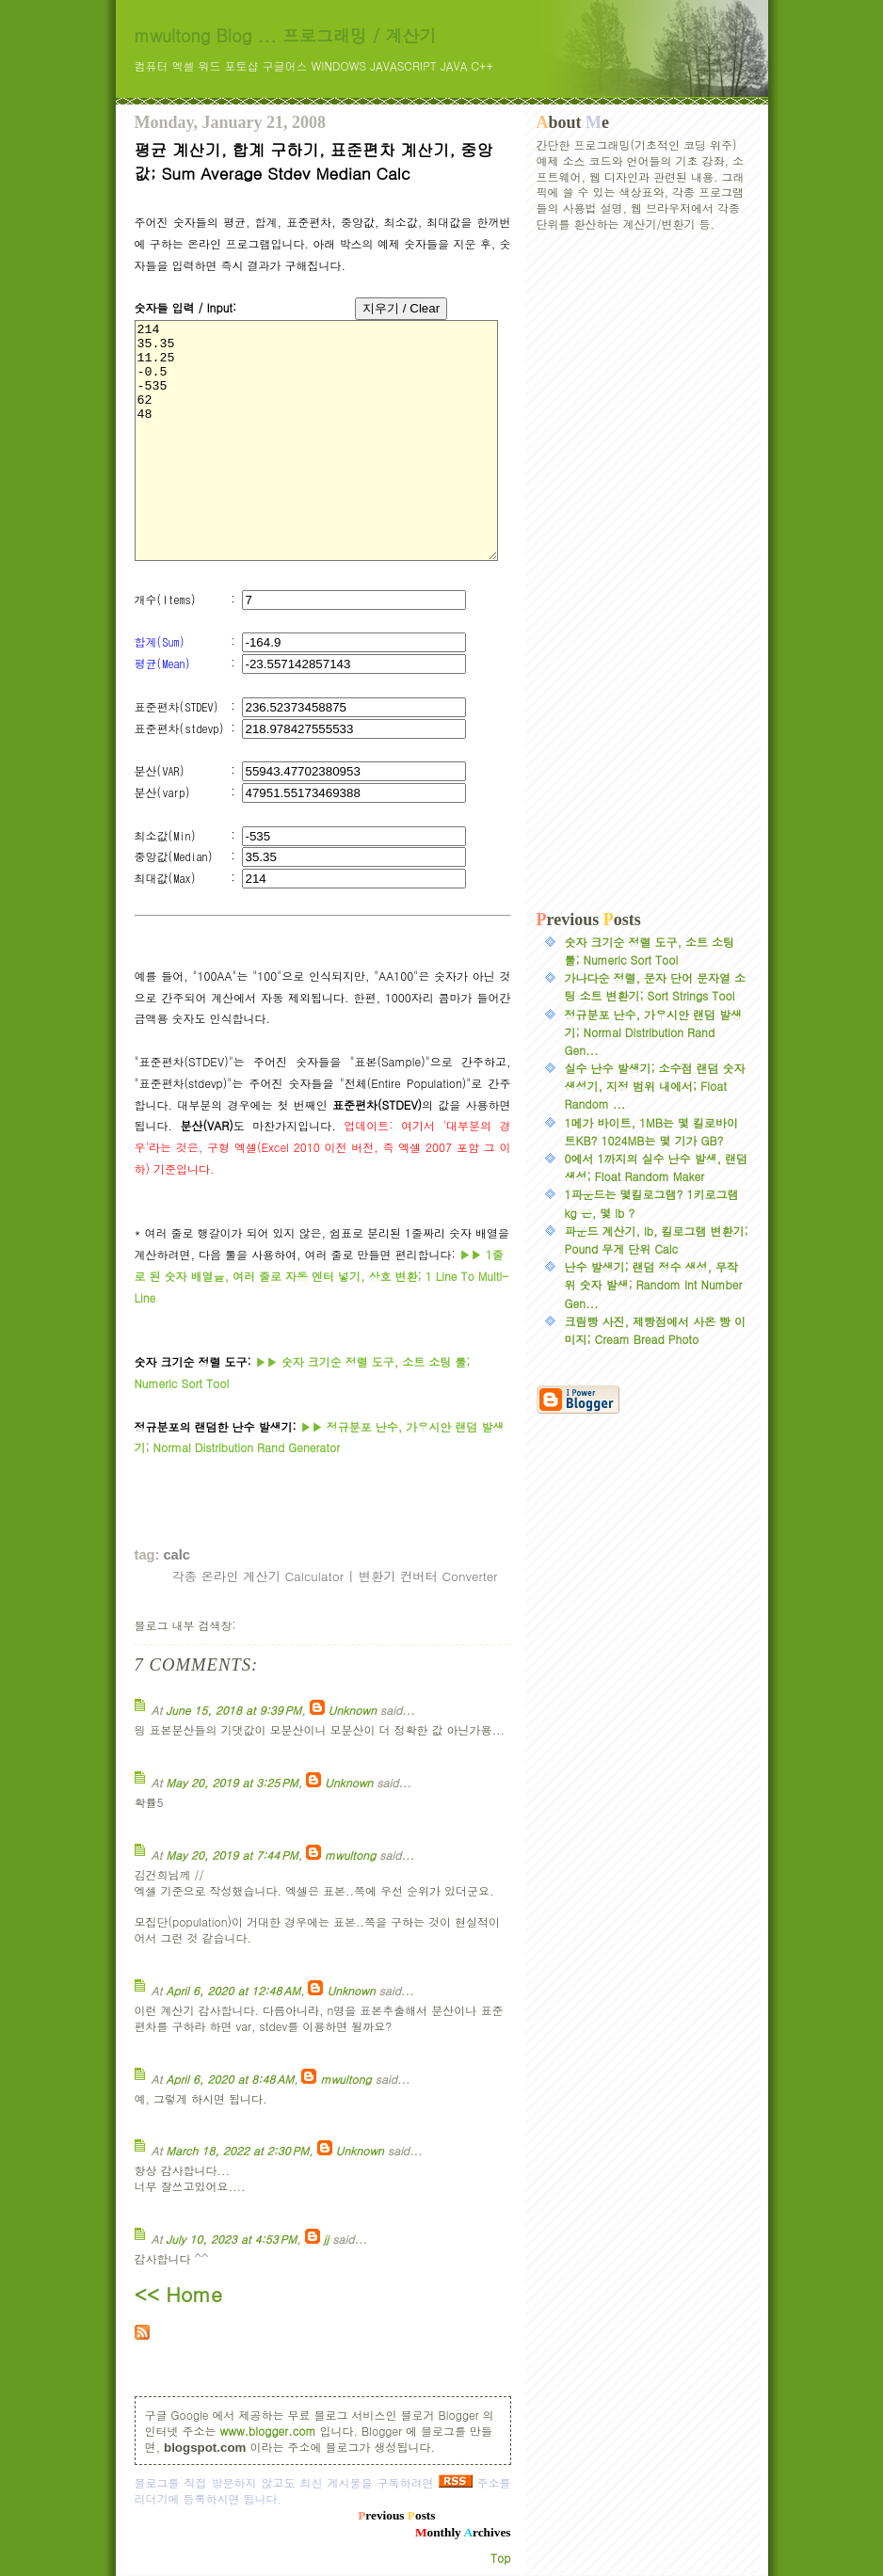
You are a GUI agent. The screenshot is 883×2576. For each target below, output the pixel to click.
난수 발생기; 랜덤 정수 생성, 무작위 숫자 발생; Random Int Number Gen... (654, 1284)
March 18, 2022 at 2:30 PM (237, 2150)
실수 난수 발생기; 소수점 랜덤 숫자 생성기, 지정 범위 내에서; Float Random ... (655, 1086)
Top (500, 2558)
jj (326, 2239)
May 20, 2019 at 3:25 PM (231, 1782)
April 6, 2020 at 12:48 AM (233, 1990)
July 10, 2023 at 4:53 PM (231, 2239)
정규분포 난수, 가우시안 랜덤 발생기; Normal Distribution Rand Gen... (654, 1032)
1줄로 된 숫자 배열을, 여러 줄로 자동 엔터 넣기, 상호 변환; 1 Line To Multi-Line (322, 1275)
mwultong (350, 1855)
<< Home (178, 2294)
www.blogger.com (268, 2431)
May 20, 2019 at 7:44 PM (231, 1855)
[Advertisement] (643, 571)
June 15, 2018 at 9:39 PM (233, 1710)
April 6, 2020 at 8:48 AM (230, 2079)
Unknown (353, 1710)
